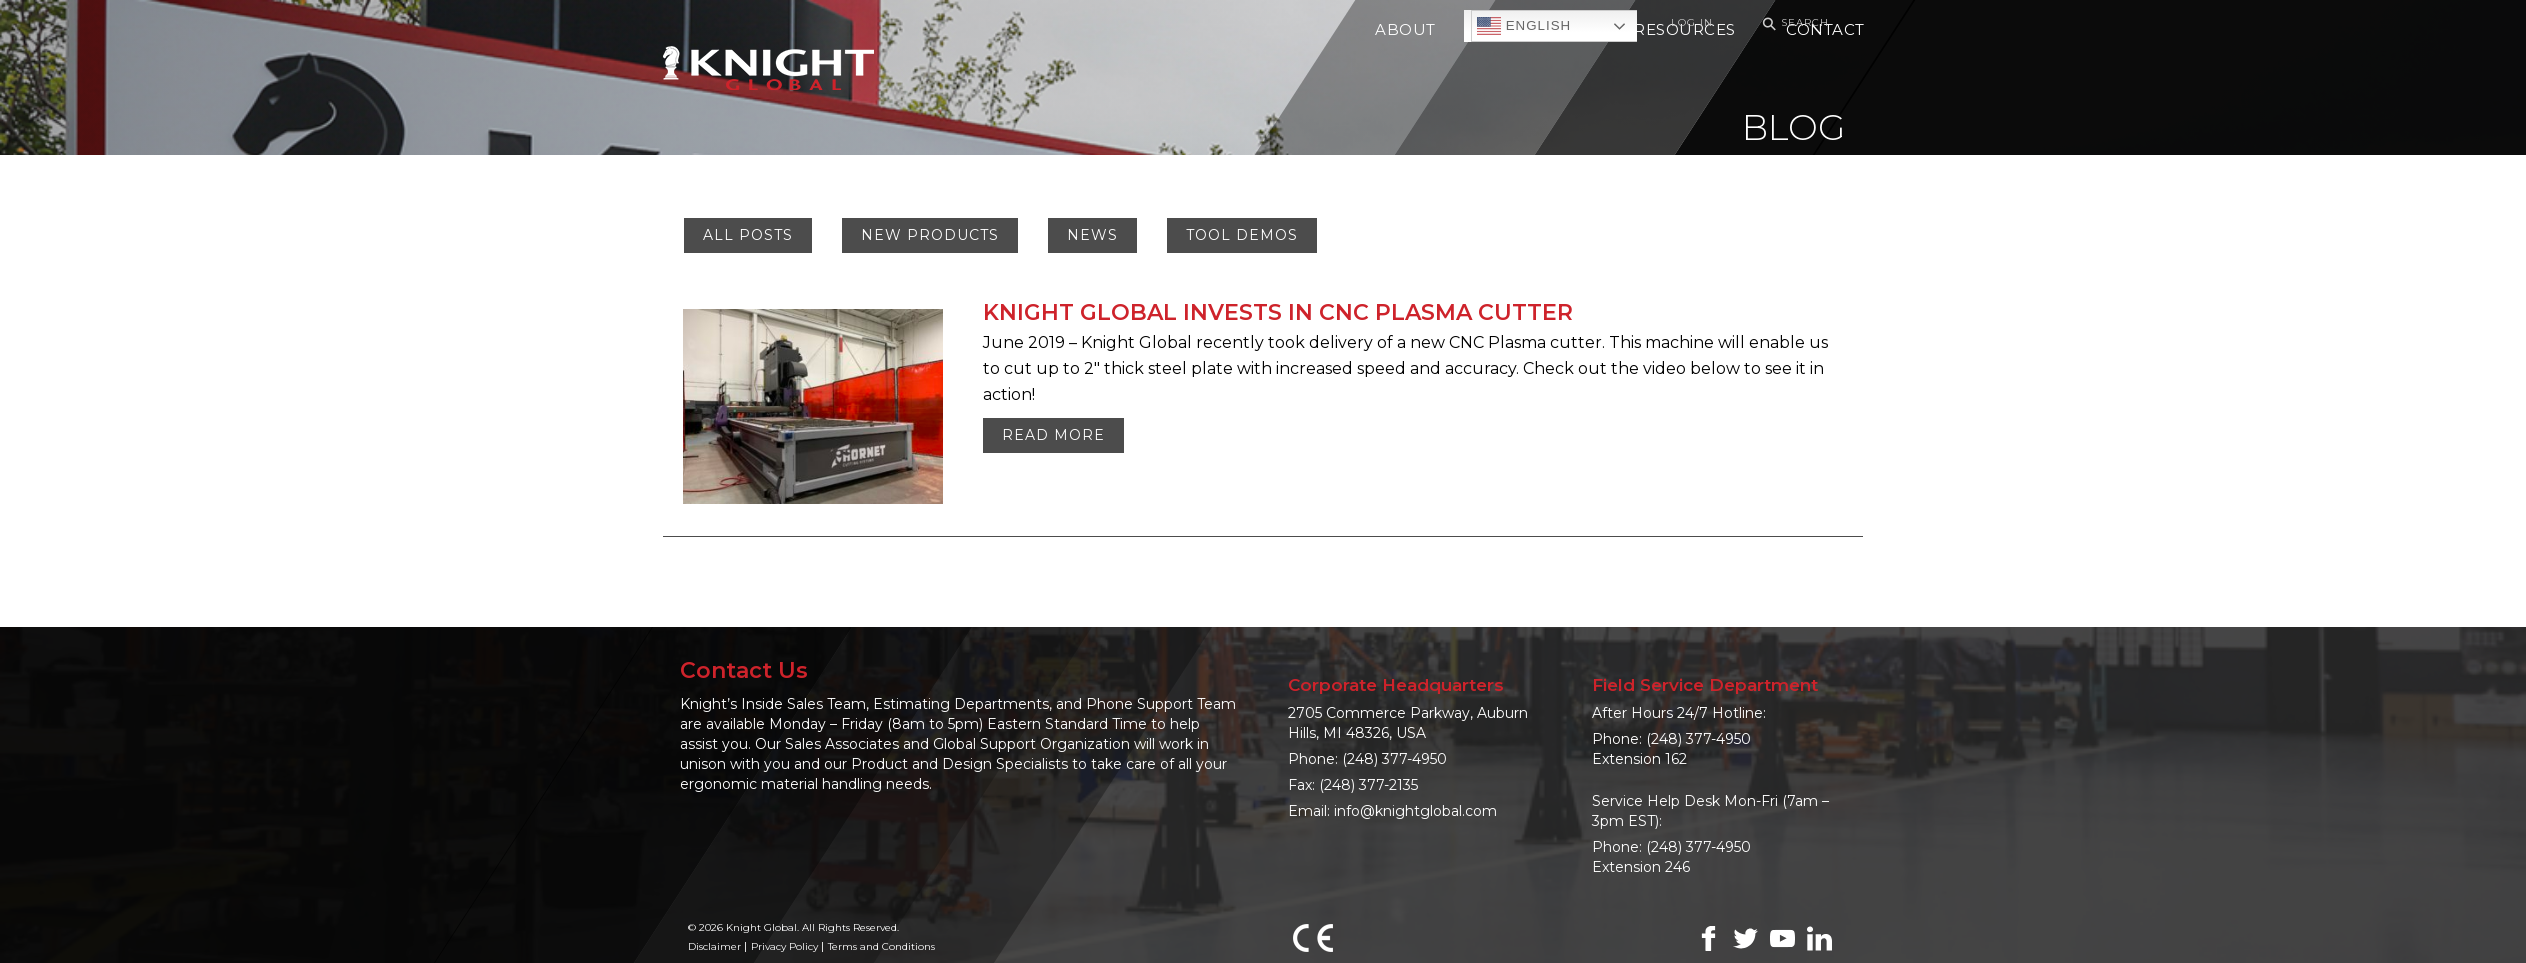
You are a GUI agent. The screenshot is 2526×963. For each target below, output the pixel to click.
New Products (930, 235)
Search (1793, 23)
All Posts (748, 235)
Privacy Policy (784, 946)
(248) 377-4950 (1394, 759)
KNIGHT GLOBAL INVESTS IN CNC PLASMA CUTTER (1278, 312)
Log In (1692, 22)
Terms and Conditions (881, 946)
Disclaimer (714, 946)
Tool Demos (1242, 235)
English (1524, 26)
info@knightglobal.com (1415, 811)
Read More (1053, 435)
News (1092, 235)
